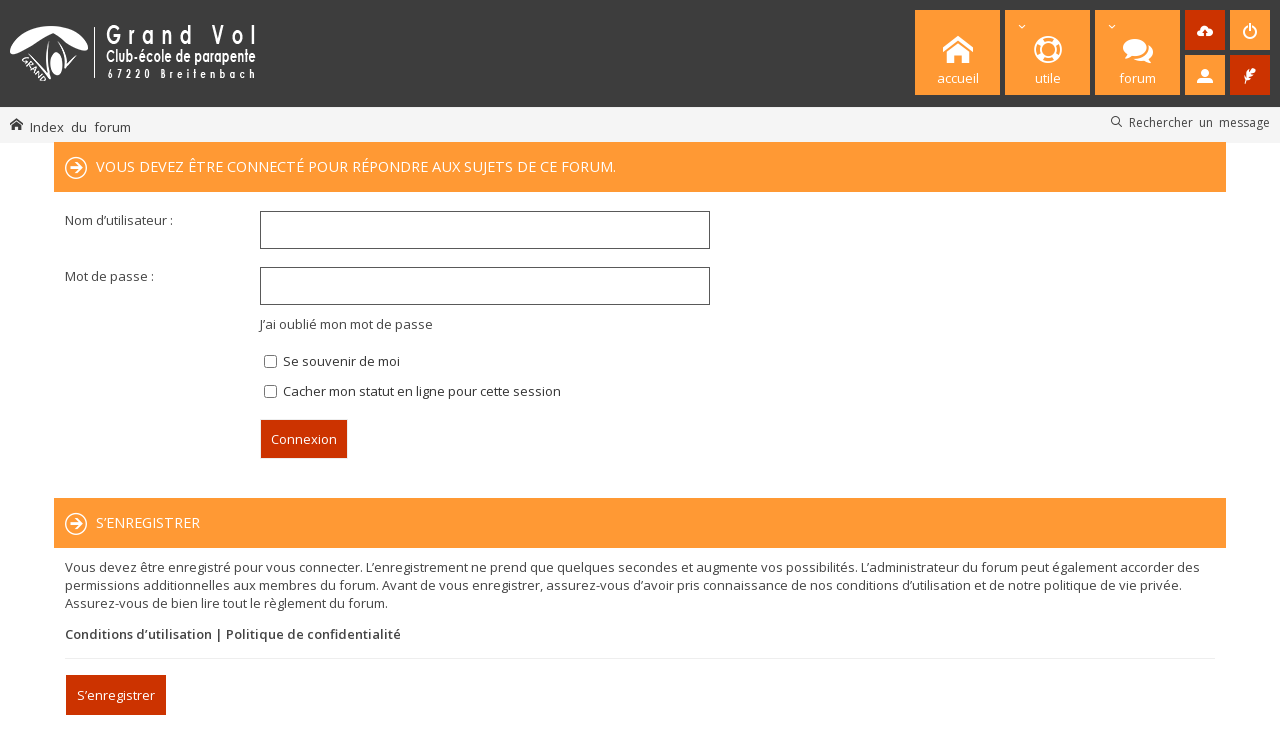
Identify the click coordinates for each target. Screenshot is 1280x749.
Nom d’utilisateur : (119, 220)
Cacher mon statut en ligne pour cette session (412, 391)
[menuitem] (1205, 30)
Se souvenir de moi (332, 361)
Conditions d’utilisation (138, 634)
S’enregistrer (116, 695)
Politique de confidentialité (313, 634)
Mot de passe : (109, 276)
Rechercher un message (1199, 122)
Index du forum (80, 126)
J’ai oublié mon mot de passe (346, 324)
